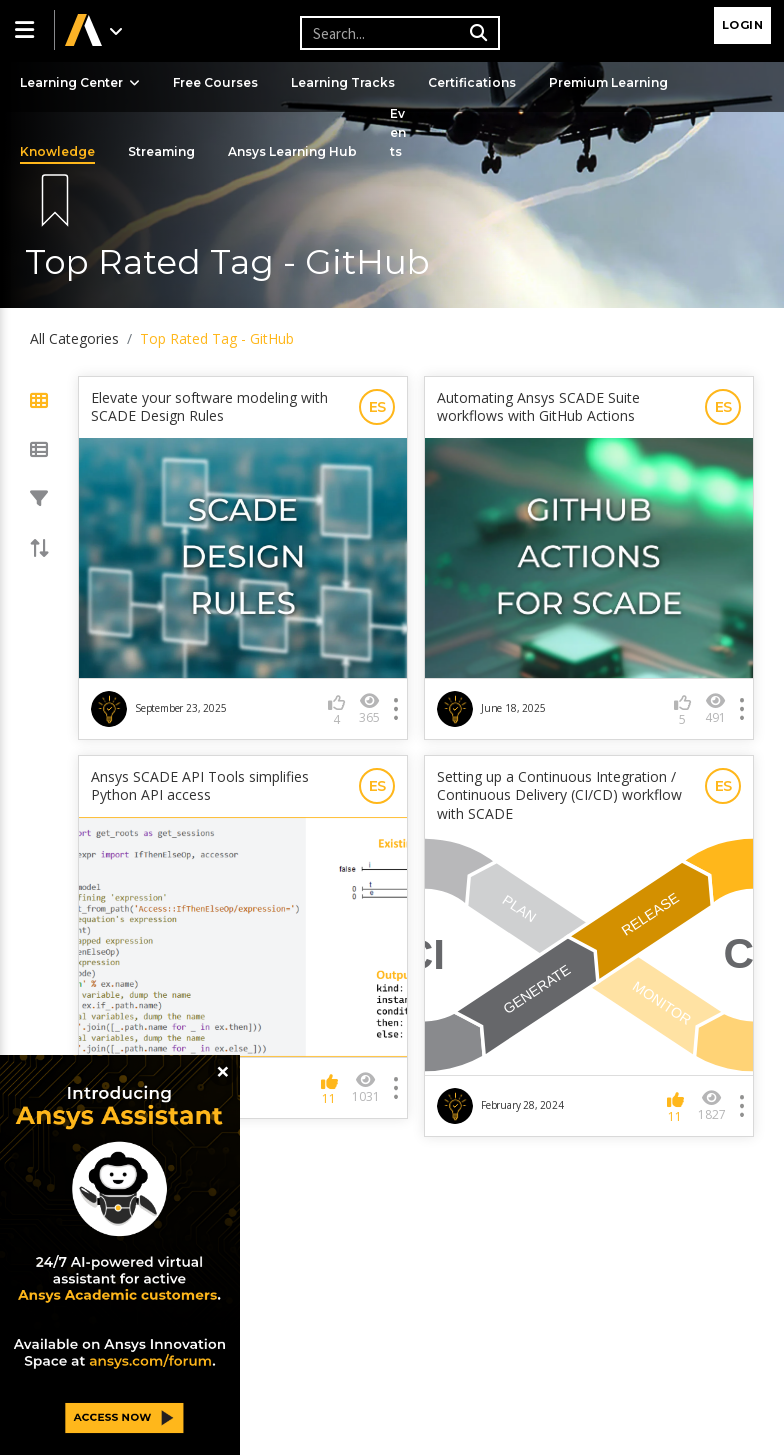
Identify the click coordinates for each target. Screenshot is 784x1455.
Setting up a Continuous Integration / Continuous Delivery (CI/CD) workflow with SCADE (559, 795)
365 (369, 708)
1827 (712, 1105)
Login (743, 25)
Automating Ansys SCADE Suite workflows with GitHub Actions (538, 407)
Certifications (472, 82)
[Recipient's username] (397, 33)
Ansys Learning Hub (292, 151)
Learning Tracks (343, 82)
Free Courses (215, 82)
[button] (27, 30)
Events (398, 132)
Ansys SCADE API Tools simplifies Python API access (200, 786)
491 (715, 708)
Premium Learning (608, 82)
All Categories (74, 338)
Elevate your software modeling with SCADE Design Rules (209, 407)
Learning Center (80, 82)
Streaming (161, 151)
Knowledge (57, 151)
